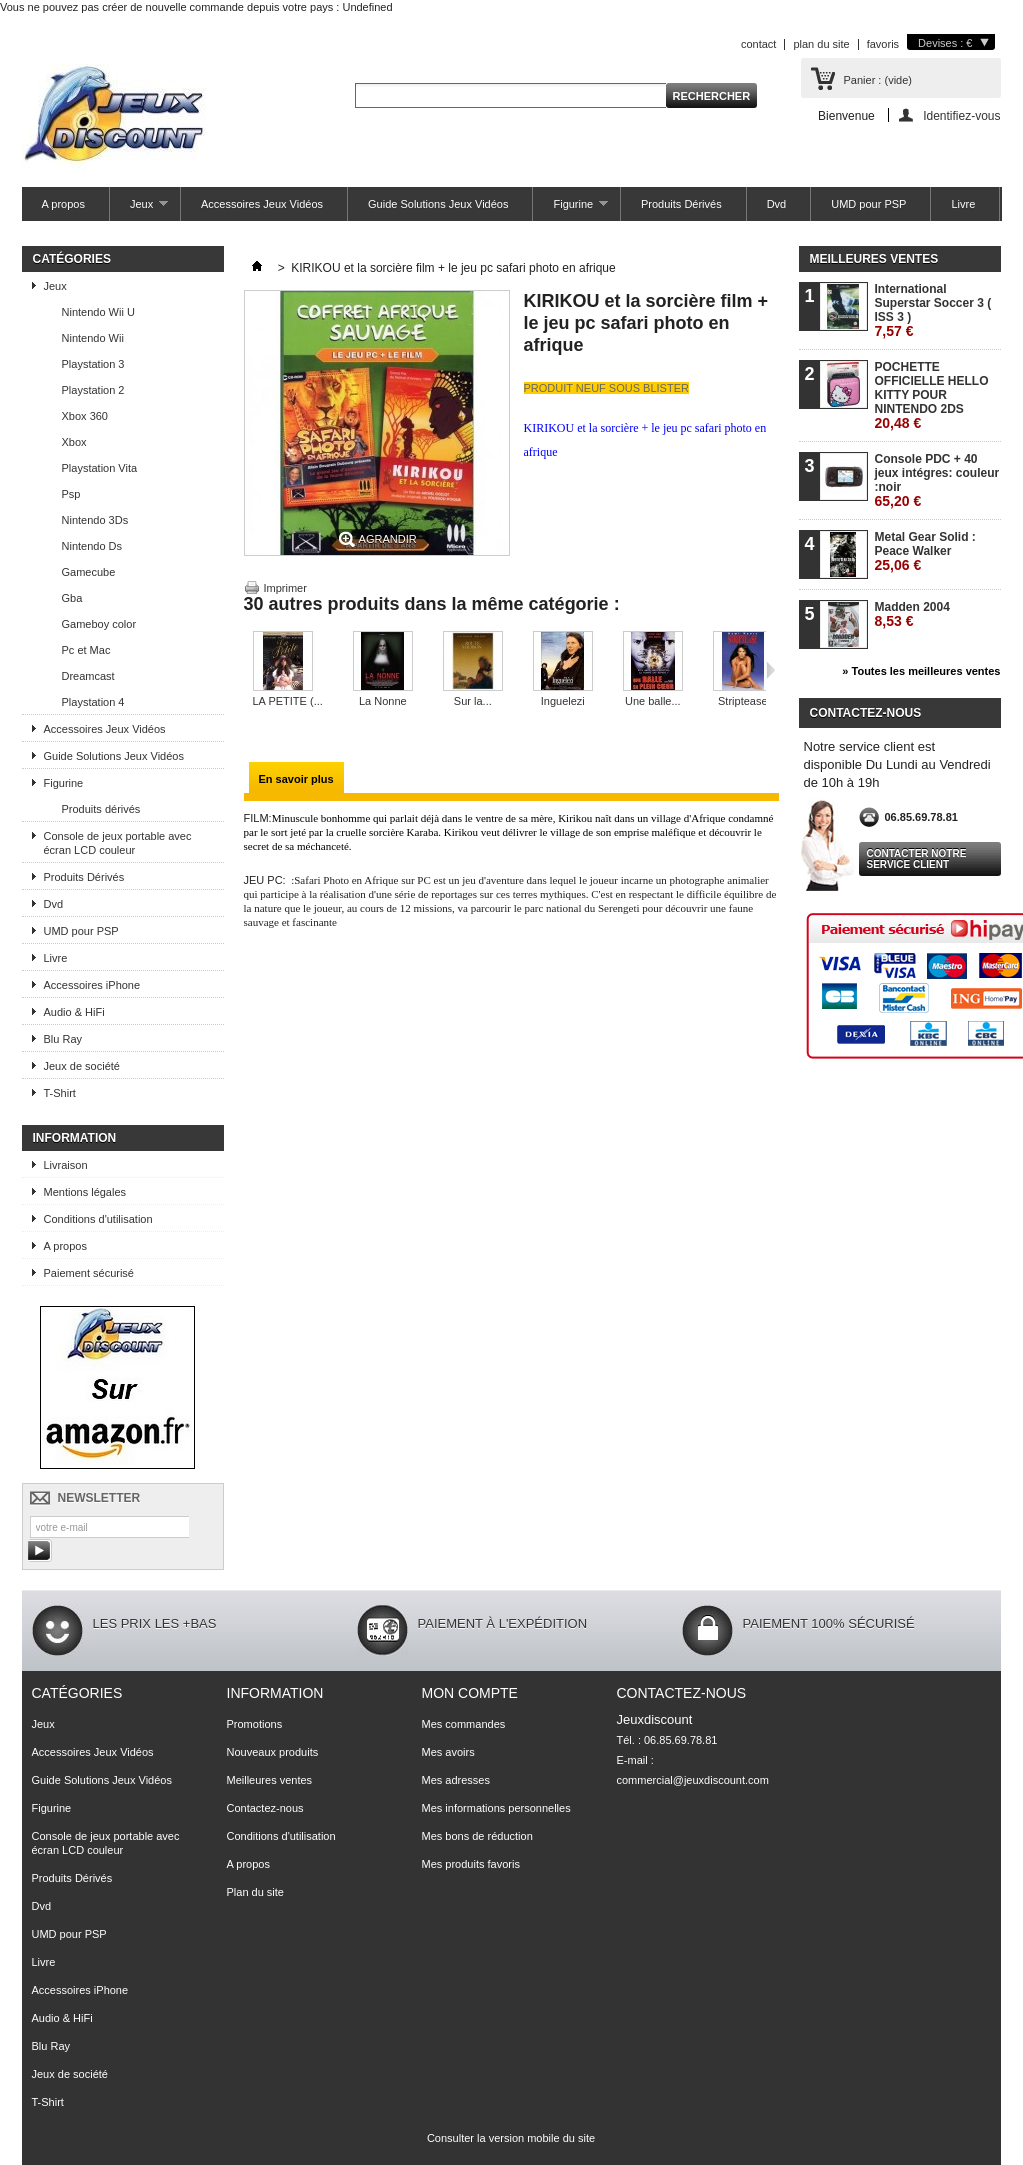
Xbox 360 (85, 416)
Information (75, 1138)
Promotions (255, 1724)
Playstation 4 (93, 702)
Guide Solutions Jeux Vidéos (438, 204)
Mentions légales (85, 1192)
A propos (63, 204)
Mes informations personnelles (496, 1808)
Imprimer (285, 588)
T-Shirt (60, 1093)
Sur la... (473, 701)
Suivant (770, 670)
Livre (963, 204)
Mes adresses (456, 1780)
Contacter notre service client (917, 859)
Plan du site (255, 1892)
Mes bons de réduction (477, 1836)
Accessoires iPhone (92, 985)
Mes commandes (464, 1724)
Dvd (777, 204)
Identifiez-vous (961, 115)
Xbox (74, 442)
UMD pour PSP (868, 204)
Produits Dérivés (681, 204)
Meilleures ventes (874, 259)
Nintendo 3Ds (95, 520)
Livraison (66, 1165)
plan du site (821, 44)
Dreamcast (88, 676)
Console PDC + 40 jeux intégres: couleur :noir (937, 480)
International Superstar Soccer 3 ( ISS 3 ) (933, 310)
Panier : (878, 80)
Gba (72, 598)
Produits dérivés (101, 809)
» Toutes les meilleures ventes (921, 671)
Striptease (743, 701)
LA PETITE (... (288, 701)
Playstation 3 (93, 364)
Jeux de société (82, 1066)
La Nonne (383, 701)
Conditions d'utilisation (98, 1219)
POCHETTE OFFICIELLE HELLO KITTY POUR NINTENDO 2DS (932, 395)
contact (758, 44)
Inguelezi (563, 701)
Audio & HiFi (74, 1012)
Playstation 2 (93, 390)
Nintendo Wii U (98, 312)
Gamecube (89, 572)
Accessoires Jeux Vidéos (262, 204)
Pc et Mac (86, 650)
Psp (71, 494)
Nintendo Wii (93, 338)
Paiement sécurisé (89, 1273)
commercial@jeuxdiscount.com (693, 1780)
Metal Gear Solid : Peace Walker (925, 551)
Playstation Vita (100, 468)
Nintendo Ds (92, 546)
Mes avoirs (448, 1752)
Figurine (570, 209)
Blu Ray (63, 1039)
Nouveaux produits (273, 1752)
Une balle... (653, 701)
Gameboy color (99, 624)
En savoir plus (296, 779)
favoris (883, 44)
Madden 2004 (912, 614)
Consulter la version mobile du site (511, 2138)
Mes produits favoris (471, 1864)
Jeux (139, 209)
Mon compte (470, 1693)
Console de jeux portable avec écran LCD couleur (118, 843)
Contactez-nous (265, 1808)
